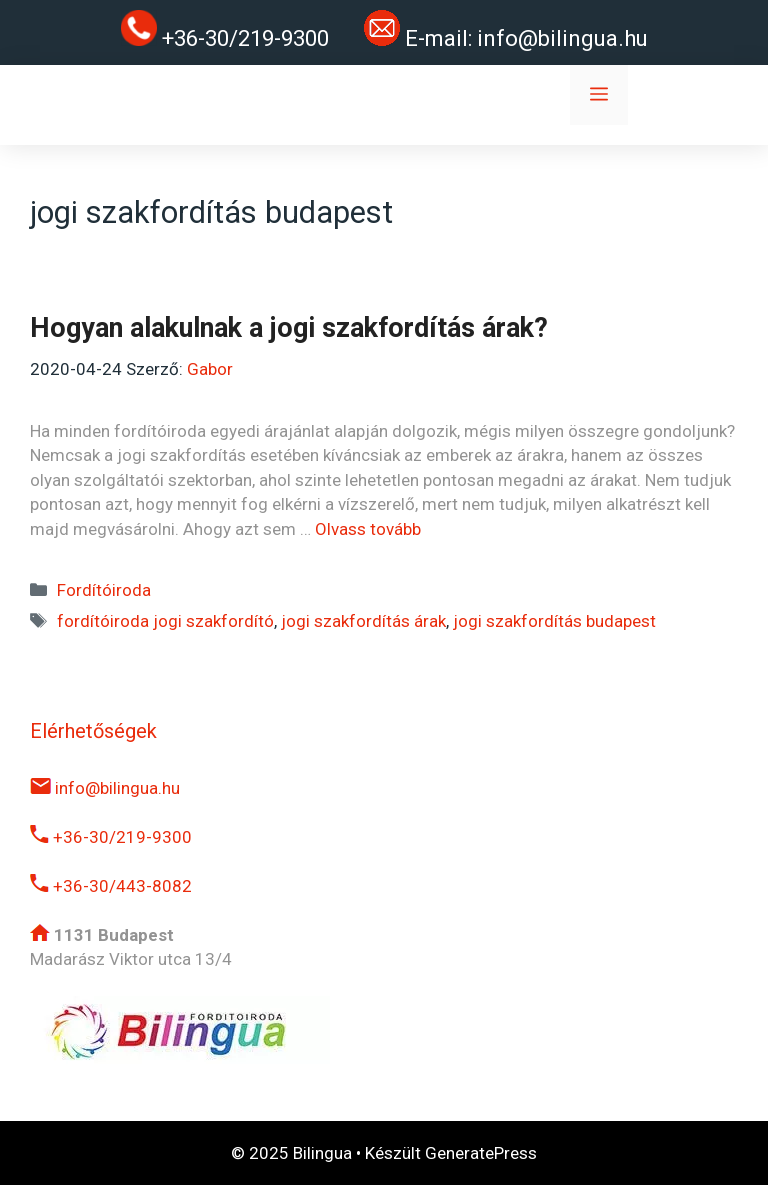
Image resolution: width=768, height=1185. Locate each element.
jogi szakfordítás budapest (554, 621)
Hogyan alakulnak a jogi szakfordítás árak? (289, 328)
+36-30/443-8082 (111, 886)
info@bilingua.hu (562, 38)
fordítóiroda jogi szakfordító (165, 621)
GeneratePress (481, 1153)
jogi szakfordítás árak (363, 621)
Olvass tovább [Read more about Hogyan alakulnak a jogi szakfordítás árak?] (368, 529)
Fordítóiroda (104, 590)
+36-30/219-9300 (111, 837)
